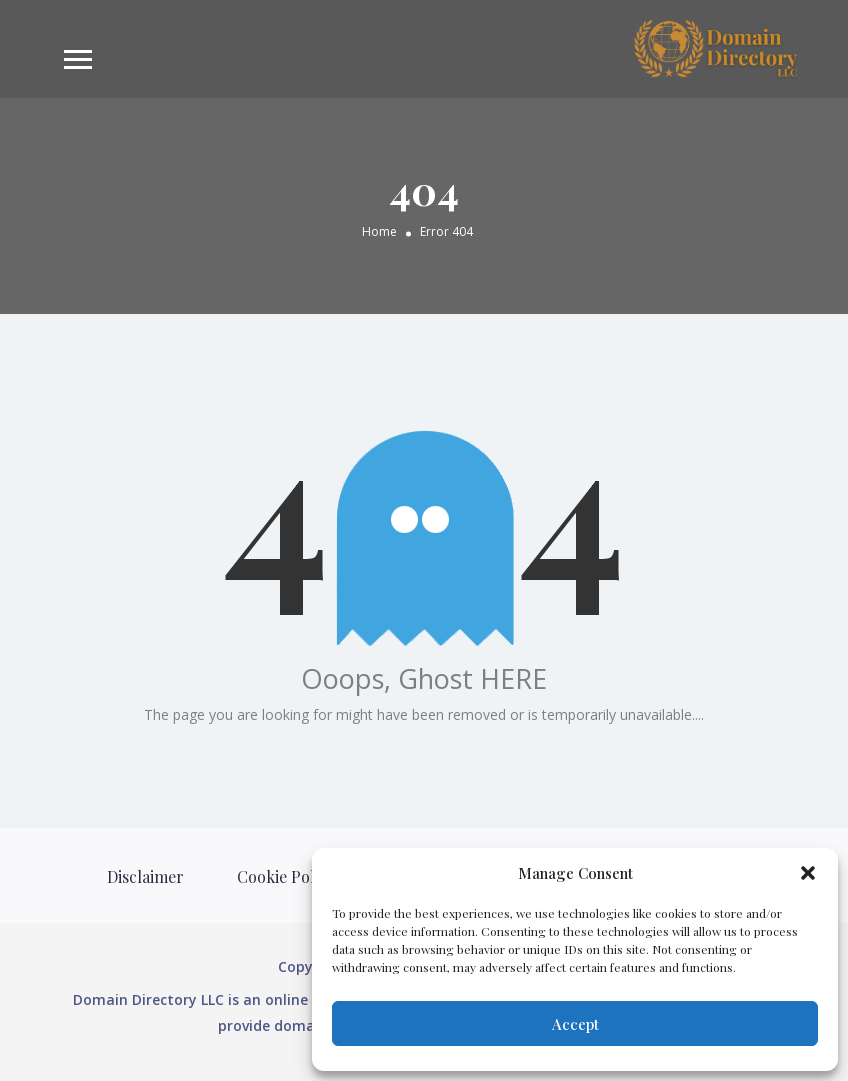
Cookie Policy (286, 876)
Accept (575, 1024)
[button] (808, 873)
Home (379, 230)
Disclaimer (145, 876)
